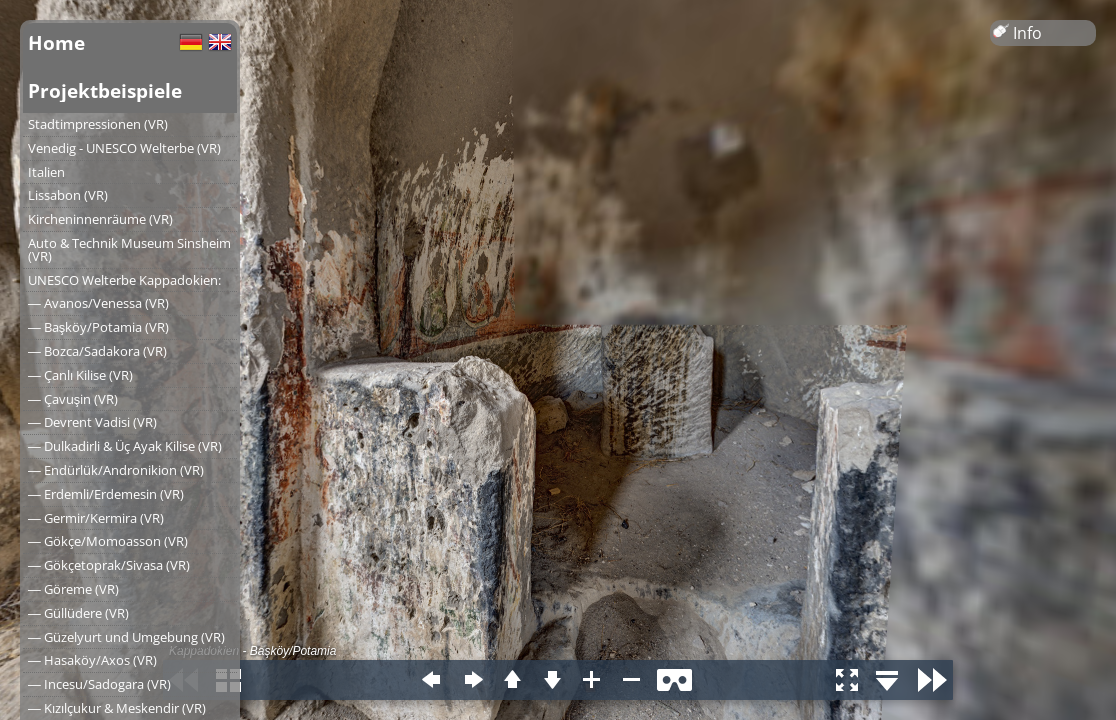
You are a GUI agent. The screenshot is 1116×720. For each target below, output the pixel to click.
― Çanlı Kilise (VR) (80, 375)
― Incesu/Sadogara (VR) (99, 684)
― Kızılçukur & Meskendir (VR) (117, 708)
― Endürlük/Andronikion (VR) (116, 470)
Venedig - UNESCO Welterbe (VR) (124, 148)
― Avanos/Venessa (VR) (98, 303)
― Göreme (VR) (73, 589)
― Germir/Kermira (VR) (96, 518)
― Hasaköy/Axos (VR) (92, 660)
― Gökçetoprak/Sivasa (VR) (109, 565)
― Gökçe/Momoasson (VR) (108, 541)
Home (56, 42)
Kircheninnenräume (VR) (100, 219)
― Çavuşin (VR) (73, 399)
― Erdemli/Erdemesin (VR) (106, 494)
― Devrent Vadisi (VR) (92, 422)
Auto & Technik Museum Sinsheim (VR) (129, 249)
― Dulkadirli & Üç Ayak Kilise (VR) (125, 446)
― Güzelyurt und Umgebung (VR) (126, 637)
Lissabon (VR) (68, 195)
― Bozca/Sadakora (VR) (97, 351)
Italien (46, 172)
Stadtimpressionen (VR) (98, 124)
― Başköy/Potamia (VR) (98, 327)
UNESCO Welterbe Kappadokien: (124, 280)
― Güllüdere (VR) (78, 613)
